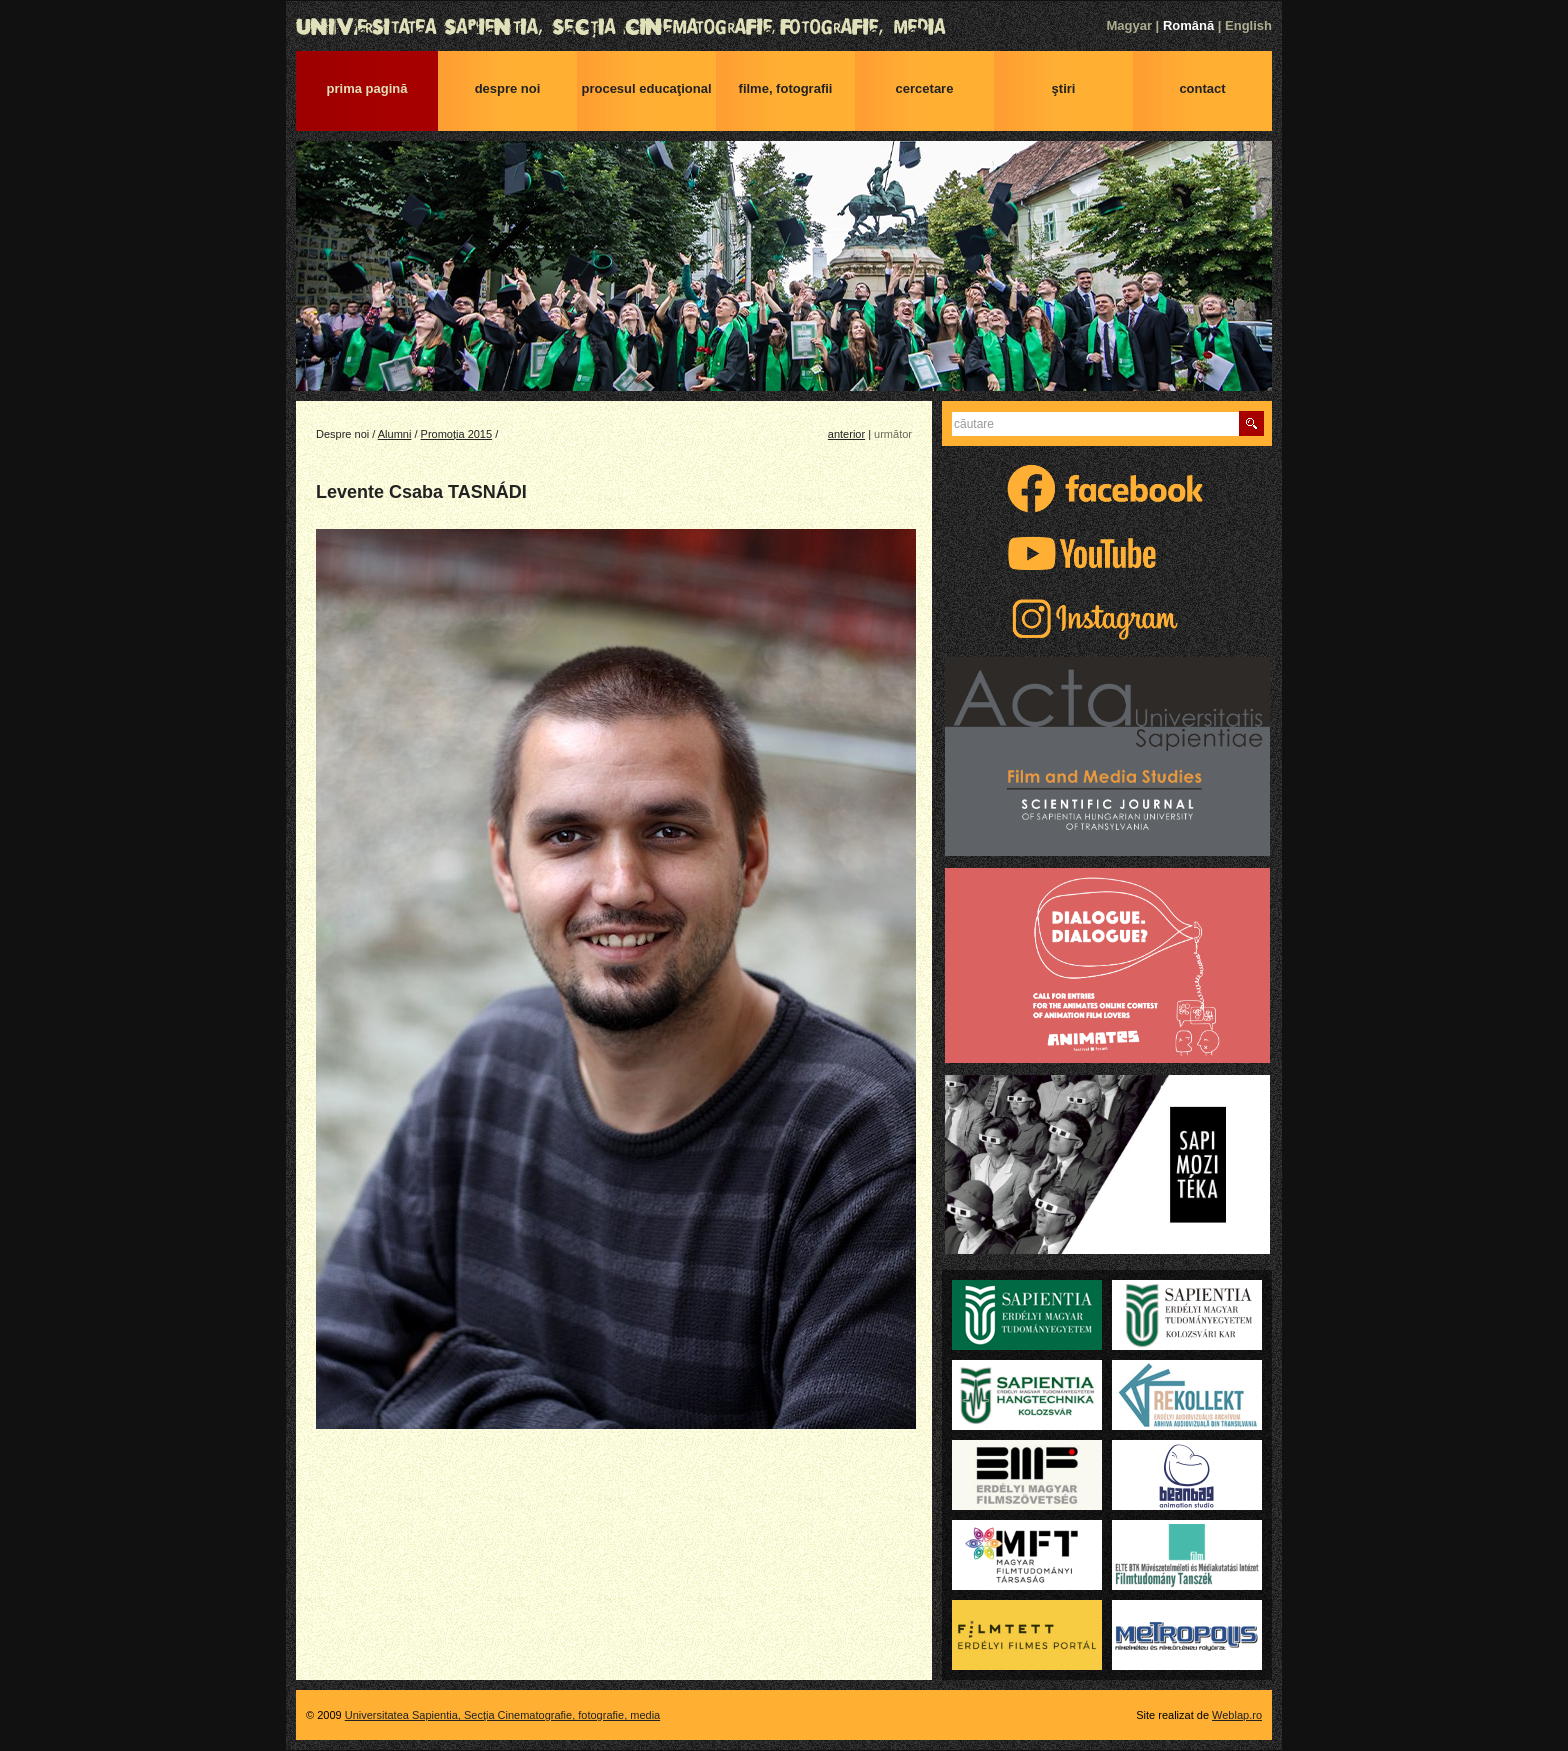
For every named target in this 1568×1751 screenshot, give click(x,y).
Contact (1202, 88)
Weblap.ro (1237, 1715)
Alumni (395, 434)
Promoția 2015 (457, 434)
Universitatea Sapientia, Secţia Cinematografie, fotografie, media (784, 27)
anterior (846, 434)
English (1248, 25)
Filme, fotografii (786, 88)
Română (1188, 25)
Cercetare (925, 88)
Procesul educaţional (646, 88)
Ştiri (1064, 88)
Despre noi (508, 88)
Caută (1251, 423)
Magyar (1129, 25)
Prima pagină (367, 88)
